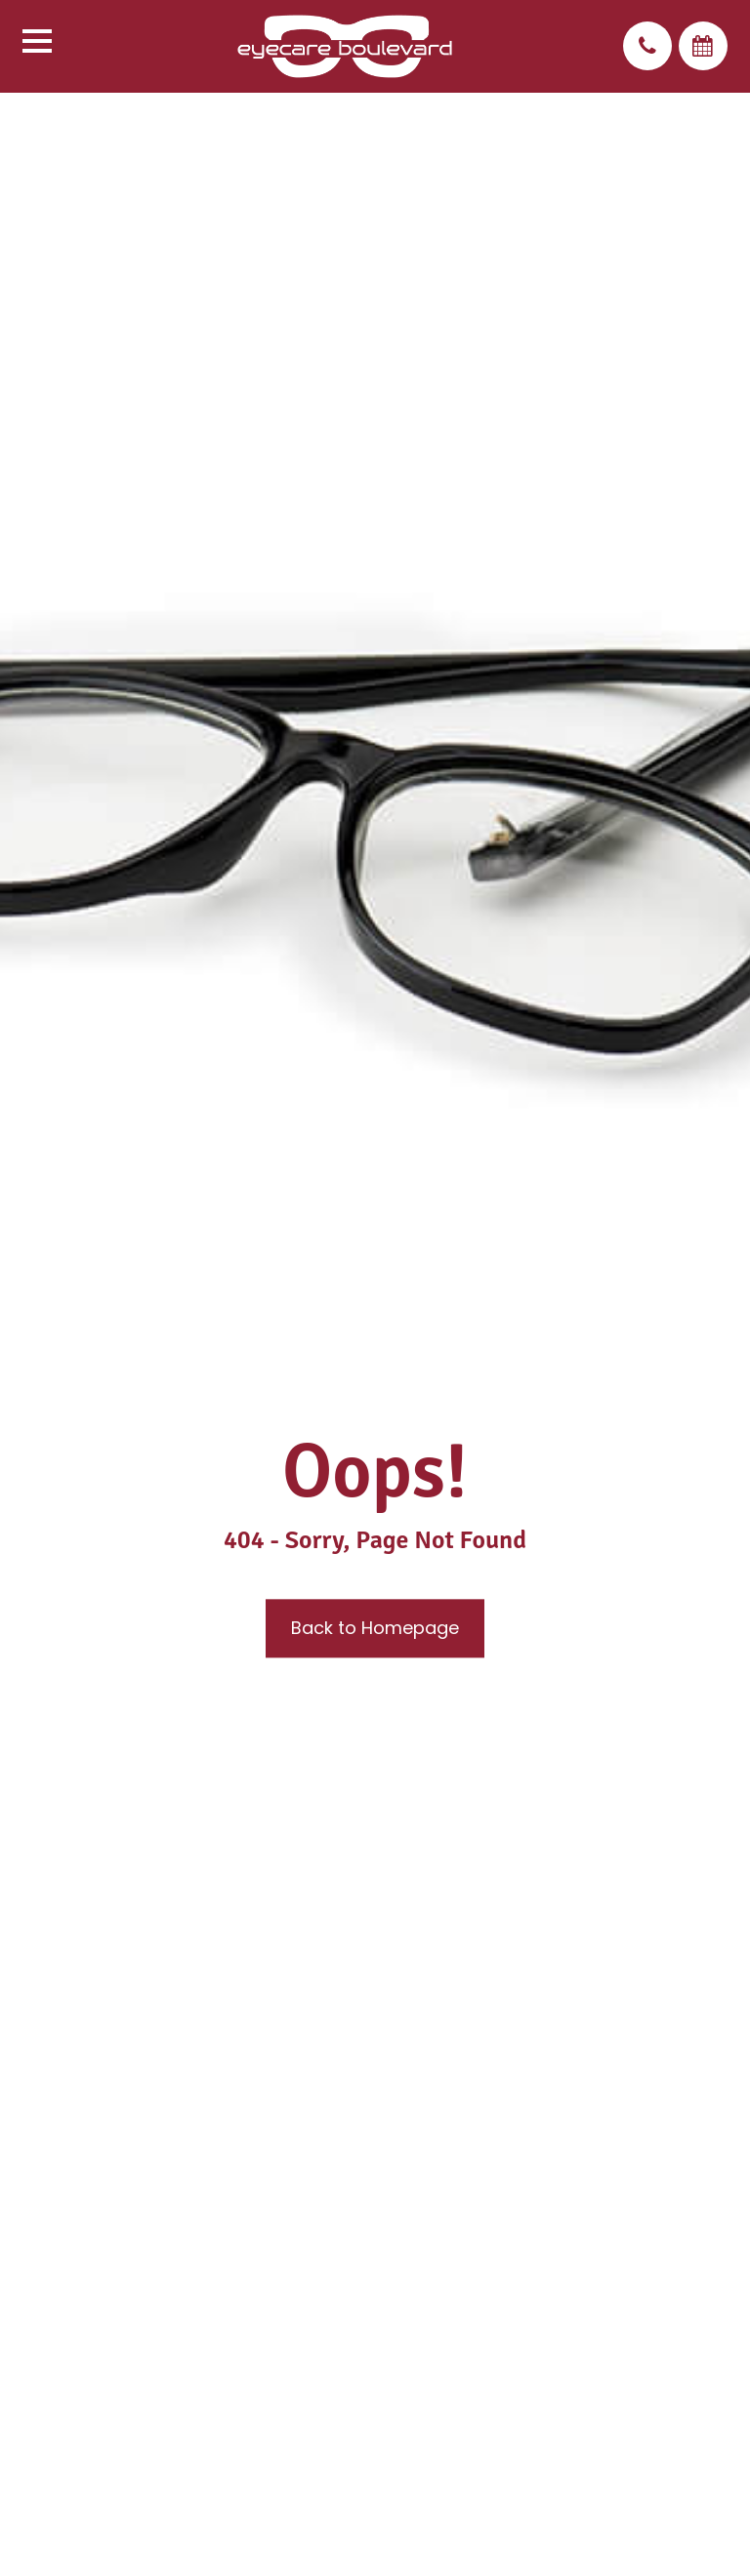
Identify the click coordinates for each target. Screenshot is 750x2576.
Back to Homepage (375, 1628)
